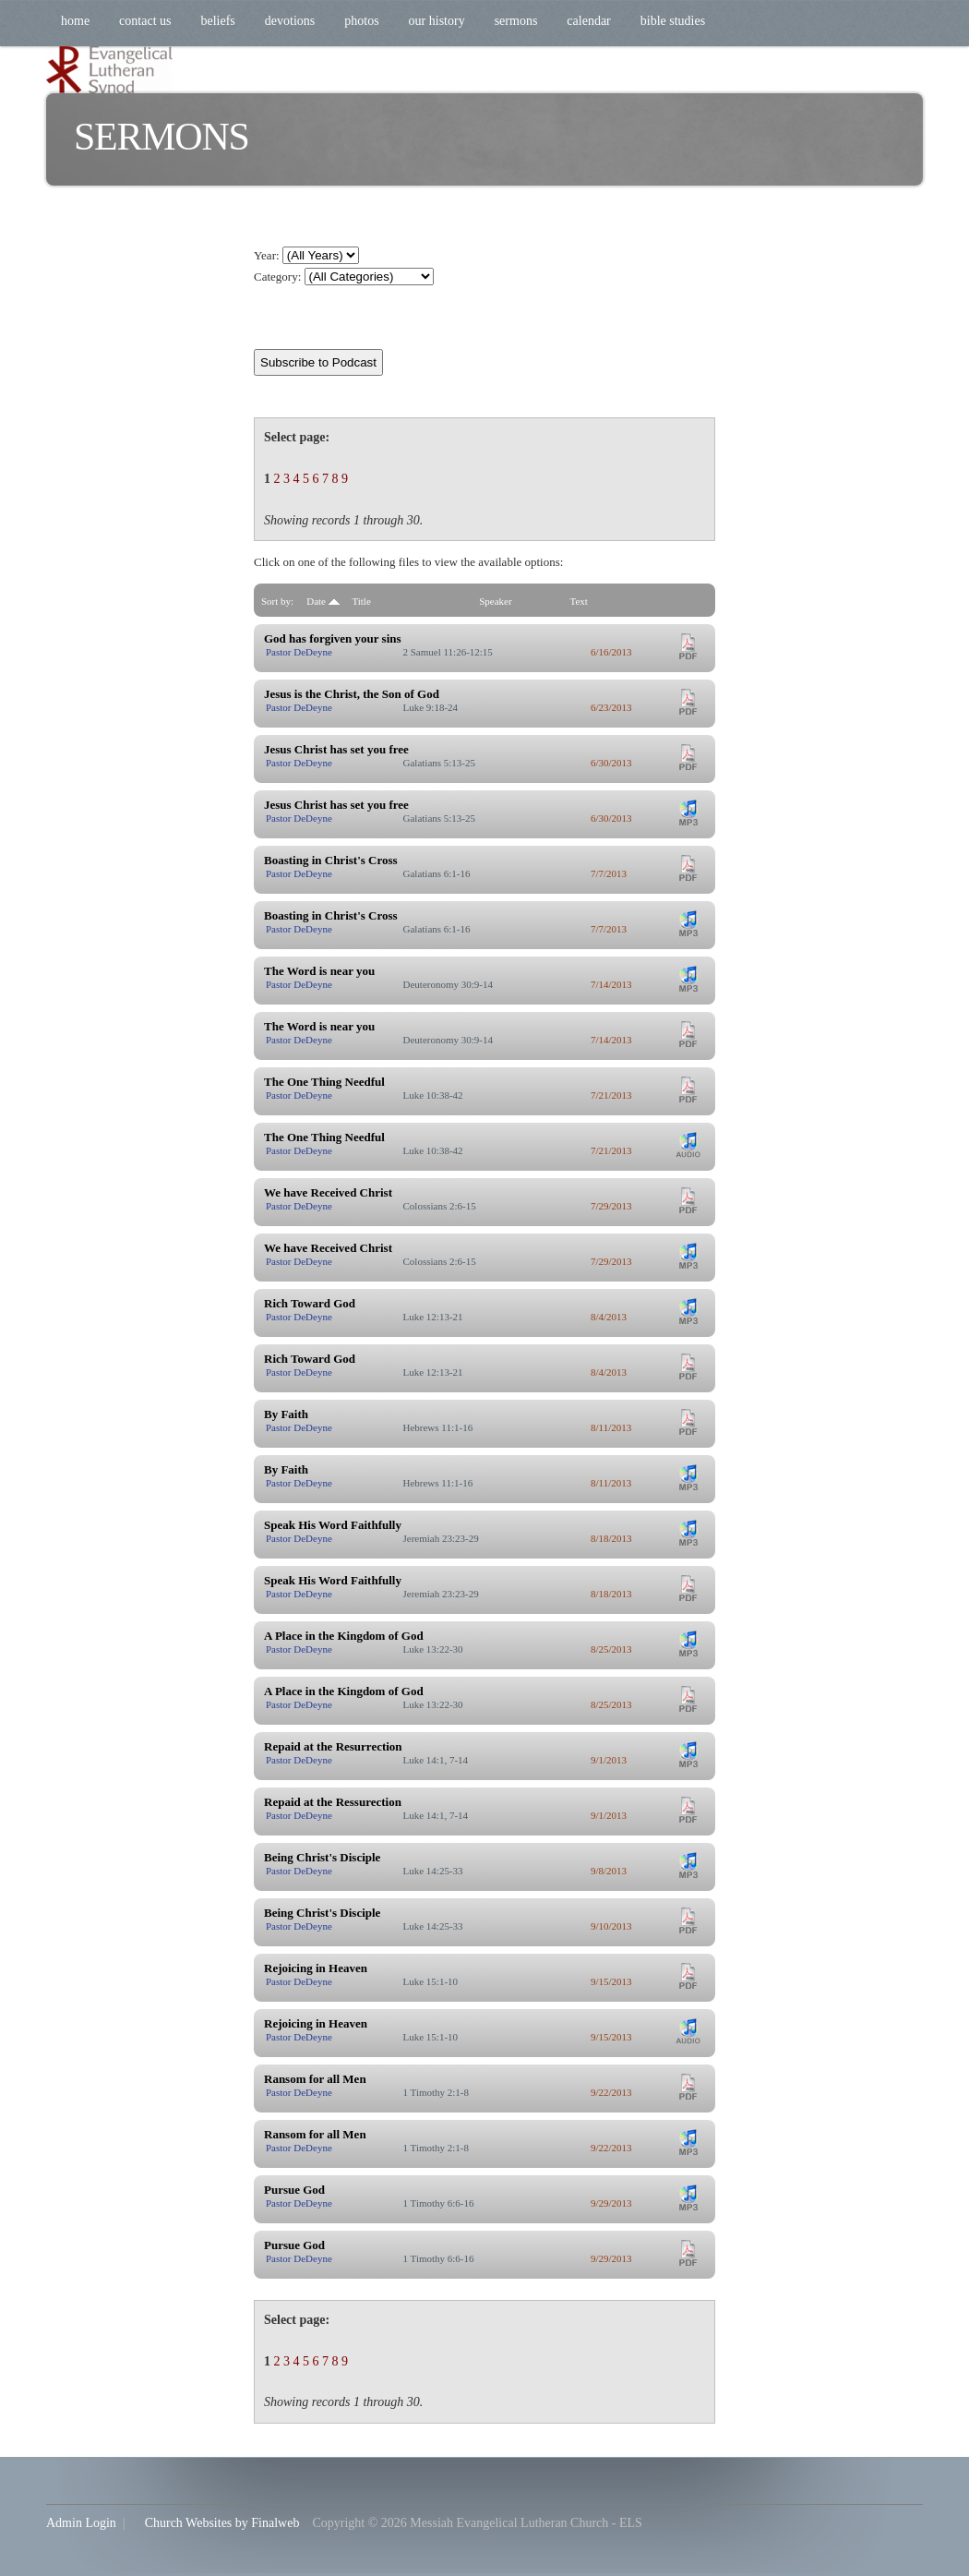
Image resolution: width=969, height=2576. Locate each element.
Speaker (495, 601)
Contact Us (145, 21)
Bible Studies (672, 21)
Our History (437, 21)
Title (361, 601)
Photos (361, 21)
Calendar (588, 21)
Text (579, 601)
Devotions (290, 21)
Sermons (516, 21)
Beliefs (217, 21)
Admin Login (81, 2523)
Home (75, 21)
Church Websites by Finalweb (222, 2523)
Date (323, 601)
